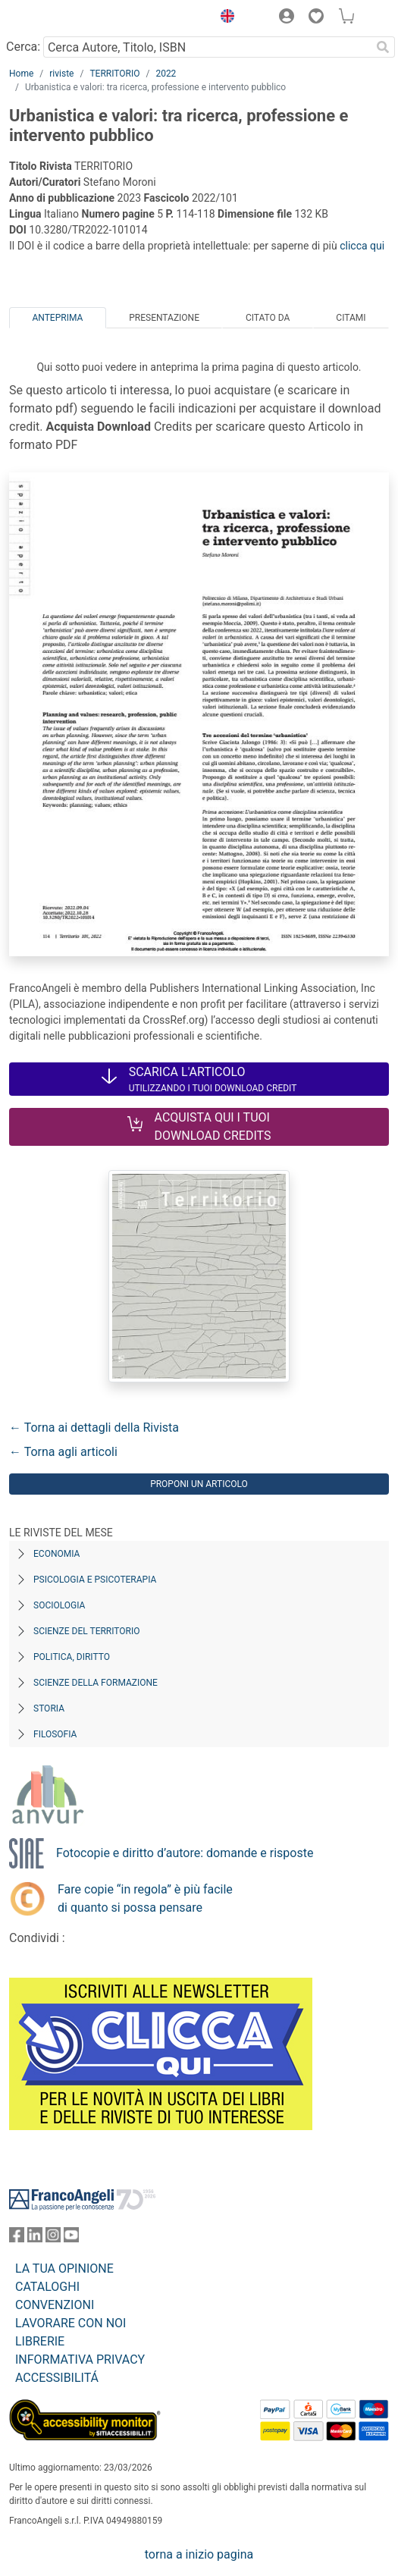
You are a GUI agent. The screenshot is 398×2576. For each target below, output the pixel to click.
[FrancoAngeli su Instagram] (53, 2238)
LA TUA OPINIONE (64, 2268)
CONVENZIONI (54, 2305)
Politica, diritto (71, 1657)
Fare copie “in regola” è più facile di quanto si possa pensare (145, 1898)
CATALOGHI (47, 2286)
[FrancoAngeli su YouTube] (71, 2238)
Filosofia (55, 1734)
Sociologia (59, 1605)
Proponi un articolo (199, 1484)
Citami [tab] (350, 317)
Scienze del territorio (86, 1631)
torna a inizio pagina (199, 2554)
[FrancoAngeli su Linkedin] (34, 2238)
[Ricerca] (383, 47)
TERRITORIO (114, 73)
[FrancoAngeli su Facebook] (16, 2238)
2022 (165, 73)
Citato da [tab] (268, 317)
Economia (56, 1553)
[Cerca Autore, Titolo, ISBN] (207, 47)
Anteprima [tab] (57, 317)
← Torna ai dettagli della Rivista (94, 1427)
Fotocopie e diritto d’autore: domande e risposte (184, 1853)
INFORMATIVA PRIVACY (80, 2359)
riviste (61, 73)
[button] (223, 18)
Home (21, 73)
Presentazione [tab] (164, 317)
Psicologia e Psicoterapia (94, 1579)
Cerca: (23, 46)
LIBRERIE (39, 2341)
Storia (48, 1708)
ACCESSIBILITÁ (57, 2377)
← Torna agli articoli (63, 1452)
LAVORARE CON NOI (70, 2323)
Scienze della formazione (95, 1682)
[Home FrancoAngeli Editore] (61, 18)
